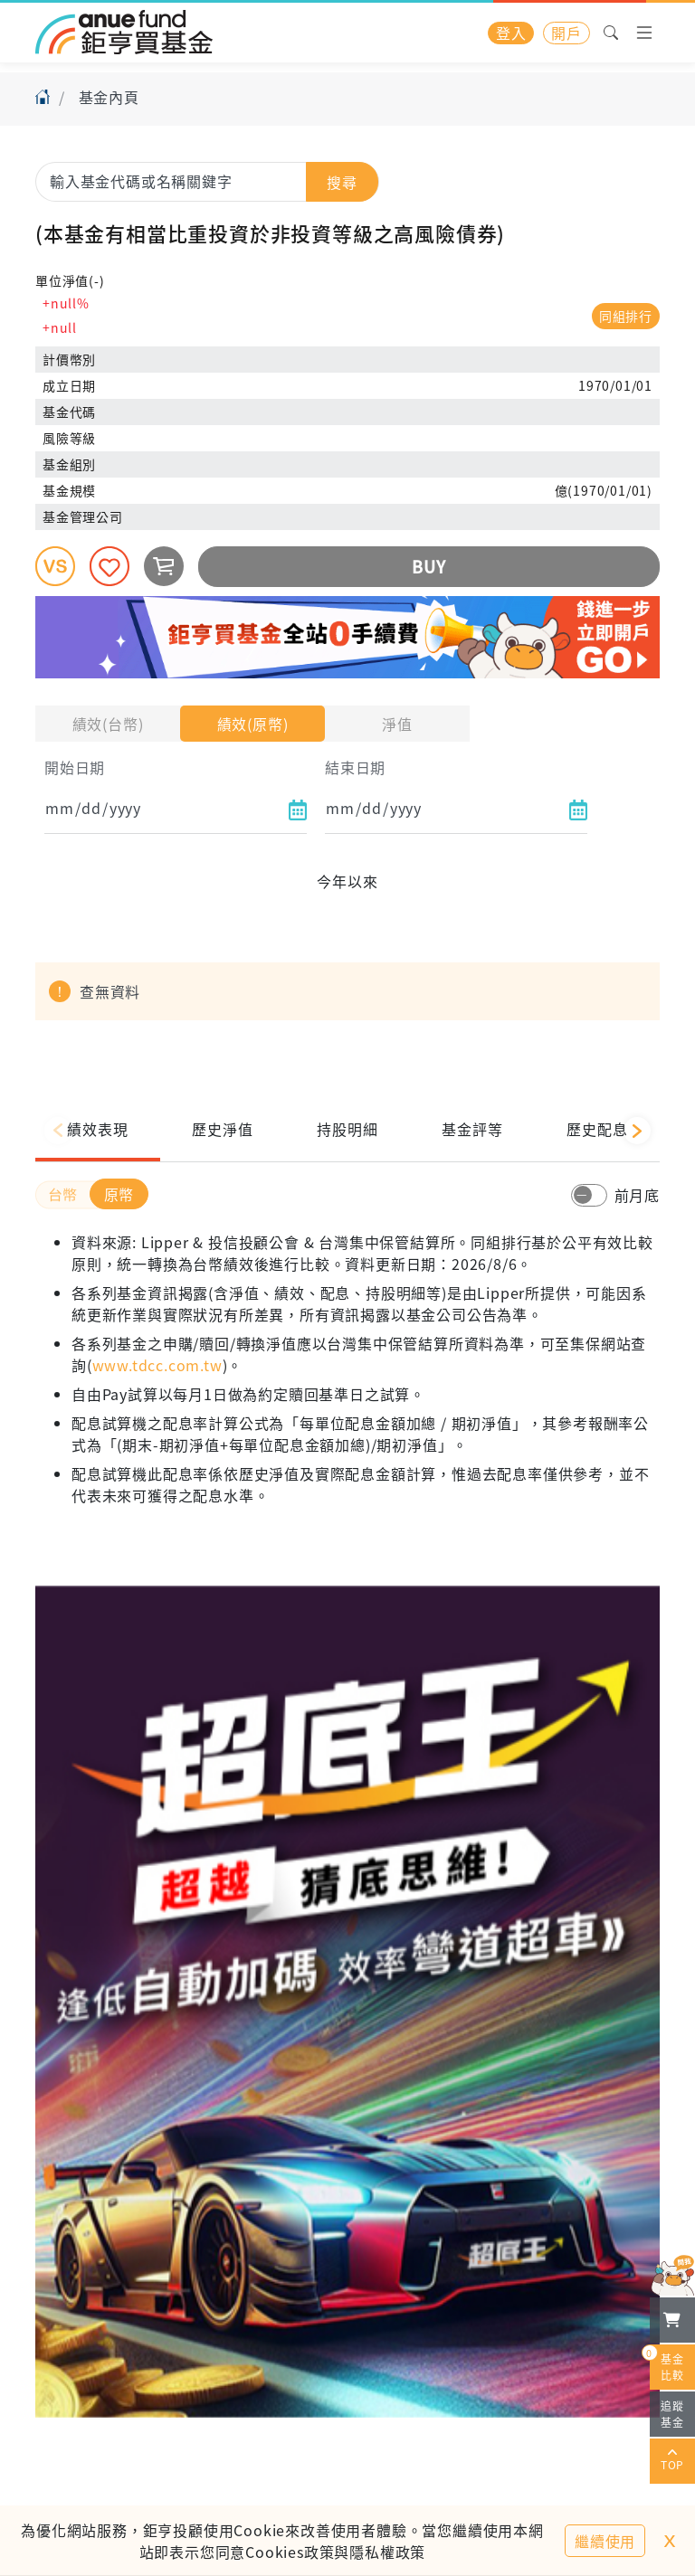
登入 (511, 32)
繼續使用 (605, 2541)
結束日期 (355, 767)
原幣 (119, 1194)
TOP (672, 2461)
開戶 (566, 32)
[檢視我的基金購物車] (672, 2320)
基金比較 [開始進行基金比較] (667, 2363)
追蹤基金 (672, 2413)
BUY (428, 566)
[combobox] (207, 181)
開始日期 (74, 767)
